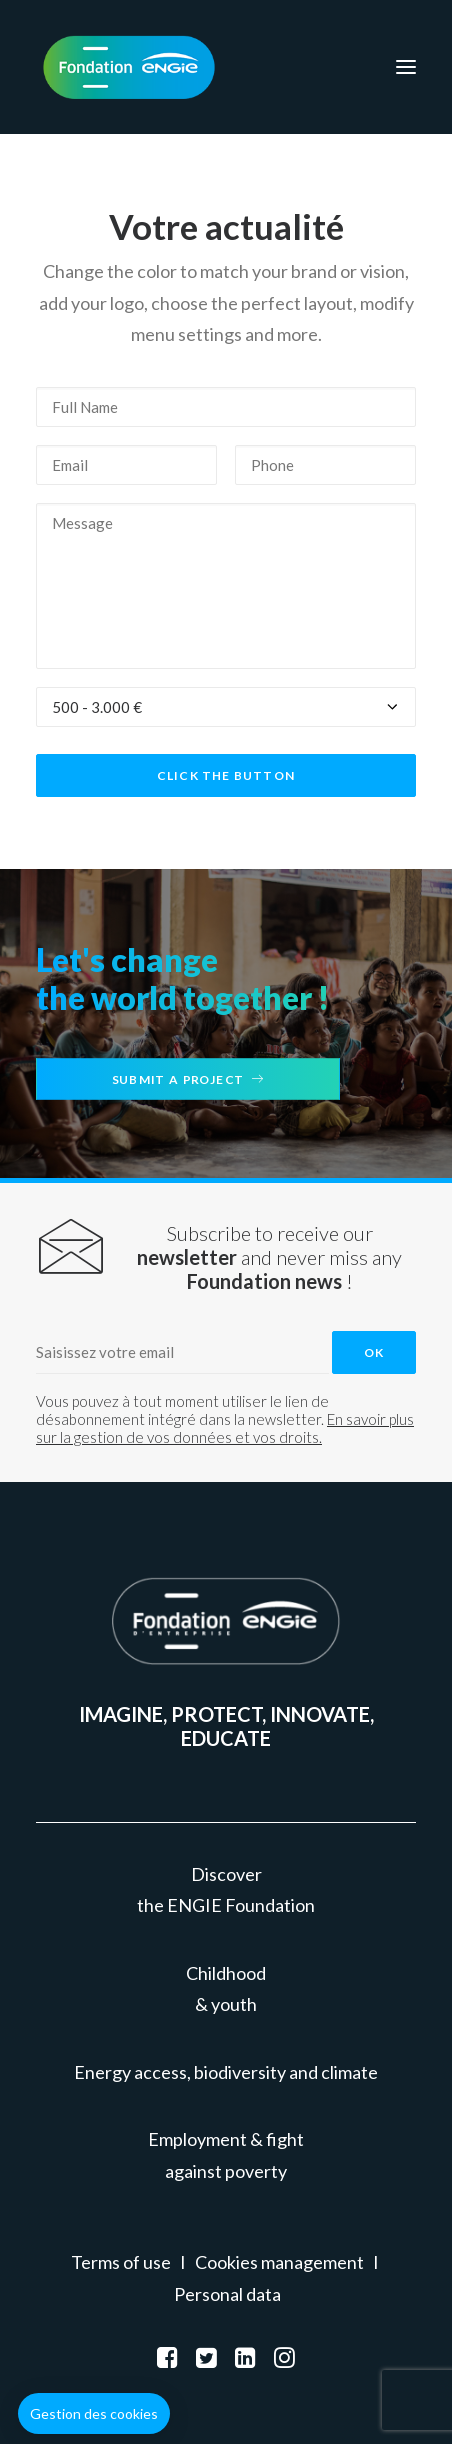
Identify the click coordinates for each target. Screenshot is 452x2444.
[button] (94, 2414)
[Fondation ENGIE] (129, 67)
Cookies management (279, 2262)
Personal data (227, 2294)
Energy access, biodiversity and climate (226, 2072)
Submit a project (188, 1079)
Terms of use (121, 2262)
